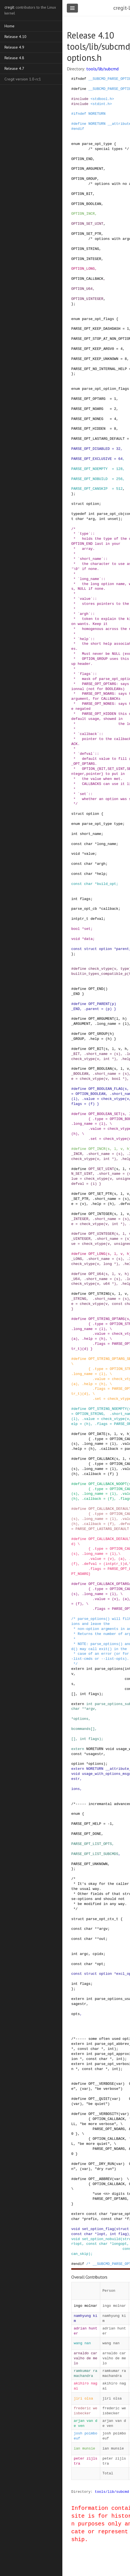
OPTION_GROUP (84, 178)
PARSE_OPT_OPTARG (88, 398)
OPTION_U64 (82, 288)
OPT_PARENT (99, 1003)
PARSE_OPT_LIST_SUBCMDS (94, 1853)
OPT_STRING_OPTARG (106, 1318)
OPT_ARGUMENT (101, 1018)
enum (75, 143)
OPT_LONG (96, 1253)
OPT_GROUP (97, 1033)
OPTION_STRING (85, 248)
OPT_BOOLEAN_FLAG (105, 1088)
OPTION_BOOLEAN (86, 203)
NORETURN (96, 113)
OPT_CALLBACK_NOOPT (107, 1483)
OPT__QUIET (99, 2098)
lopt (101, 2233)
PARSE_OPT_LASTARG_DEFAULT (98, 438)
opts (75, 2013)
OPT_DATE (96, 1433)
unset (113, 518)
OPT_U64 (95, 1273)
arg (91, 518)
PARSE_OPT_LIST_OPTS (91, 1843)
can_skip (79, 2253)
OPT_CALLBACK (101, 1458)
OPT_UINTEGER (101, 1233)
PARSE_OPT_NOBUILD (89, 478)
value (89, 853)
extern (77, 1668)
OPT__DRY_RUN (101, 2163)
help (101, 873)
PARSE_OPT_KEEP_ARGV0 (92, 348)
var (119, 2083)
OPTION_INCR (83, 213)
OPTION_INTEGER (86, 258)
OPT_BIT (95, 1048)
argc (84, 1953)
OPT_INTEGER (100, 1213)
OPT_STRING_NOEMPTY (107, 1408)
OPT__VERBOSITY (103, 2113)
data (88, 938)
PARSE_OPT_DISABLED (90, 448)
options (81, 1718)
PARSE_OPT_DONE (86, 1833)
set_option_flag (98, 2228)
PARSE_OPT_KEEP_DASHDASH (96, 328)
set (87, 928)
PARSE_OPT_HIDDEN (88, 428)
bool (75, 928)
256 (119, 478)
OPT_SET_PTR (100, 1193)
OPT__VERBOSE (101, 2083)
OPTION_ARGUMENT (87, 168)
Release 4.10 (15, 36)
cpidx (98, 1953)
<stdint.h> (101, 103)
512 (119, 488)
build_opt (106, 883)
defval (96, 918)
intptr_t (79, 918)
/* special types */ (108, 148)
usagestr (94, 1753)
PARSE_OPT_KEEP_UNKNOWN (94, 358)
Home (9, 25)
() (105, 988)
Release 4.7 (14, 68)
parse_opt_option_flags (105, 388)
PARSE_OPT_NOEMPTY (89, 468)
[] (73, 1693)
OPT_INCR (96, 1148)
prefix (90, 2218)
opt (100, 1963)
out (102, 1938)
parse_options (109, 1668)
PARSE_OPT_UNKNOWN (89, 1863)
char (79, 518)
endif (78, 128)
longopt (119, 2243)
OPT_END (95, 988)
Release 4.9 (14, 47)
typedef (78, 513)
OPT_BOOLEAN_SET (104, 1113)
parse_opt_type (97, 143)
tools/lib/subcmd (102, 68)
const (76, 843)
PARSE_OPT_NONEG (87, 418)
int (91, 513)
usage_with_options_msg (105, 1773)
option (92, 503)
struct (77, 503)
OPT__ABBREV (100, 2178)
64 (120, 458)
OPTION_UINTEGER (87, 298)
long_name (106, 843)
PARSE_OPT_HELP (86, 1823)
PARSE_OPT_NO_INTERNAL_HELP (99, 368)
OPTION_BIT (82, 193)
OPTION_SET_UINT (87, 223)
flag (122, 2233)
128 (119, 468)
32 (118, 448)
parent (122, 948)
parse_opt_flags (98, 318)
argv (90, 1708)
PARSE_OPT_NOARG (87, 408)
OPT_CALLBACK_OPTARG (108, 1583)
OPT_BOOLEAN (100, 1068)
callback (109, 908)
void (75, 853)
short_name (90, 833)
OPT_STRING (99, 1293)
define (79, 88)
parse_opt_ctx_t (102, 1918)
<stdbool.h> (102, 98)
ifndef (79, 78)
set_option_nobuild (101, 2238)
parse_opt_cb (109, 513)
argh (101, 863)
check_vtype (100, 968)
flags (85, 898)
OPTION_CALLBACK (87, 278)
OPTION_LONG (83, 268)
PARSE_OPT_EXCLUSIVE (91, 458)
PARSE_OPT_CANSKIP (89, 488)
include (81, 98)
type (118, 823)
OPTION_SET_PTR (86, 233)
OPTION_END (82, 158)
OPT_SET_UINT (101, 1168)
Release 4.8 (14, 57)
